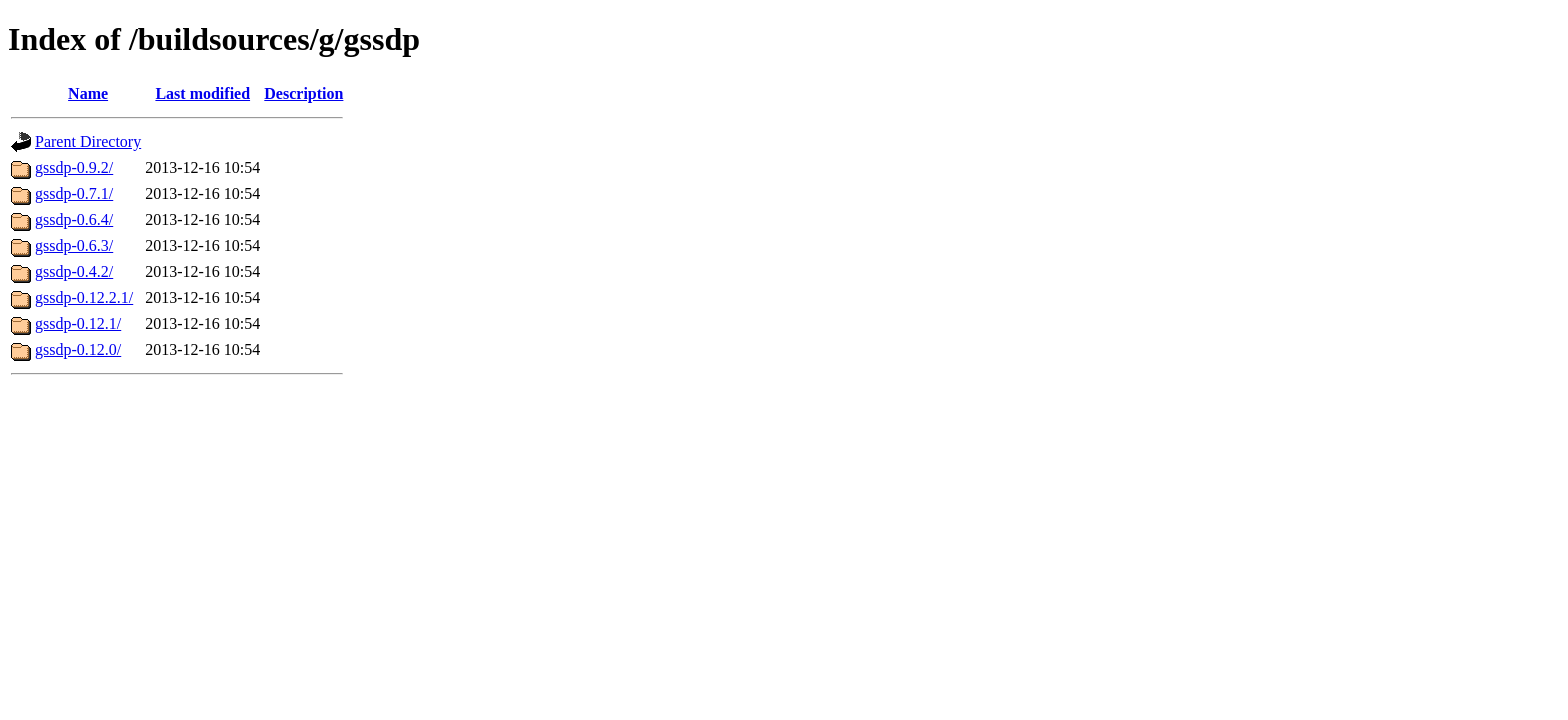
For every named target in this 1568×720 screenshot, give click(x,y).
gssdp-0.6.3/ (74, 245)
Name (88, 93)
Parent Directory (88, 141)
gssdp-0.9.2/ (74, 167)
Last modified (202, 93)
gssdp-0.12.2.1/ (84, 297)
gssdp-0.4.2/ (74, 271)
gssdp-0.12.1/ (78, 323)
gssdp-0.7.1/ (74, 193)
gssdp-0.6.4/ (74, 219)
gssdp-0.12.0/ (78, 349)
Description (303, 93)
